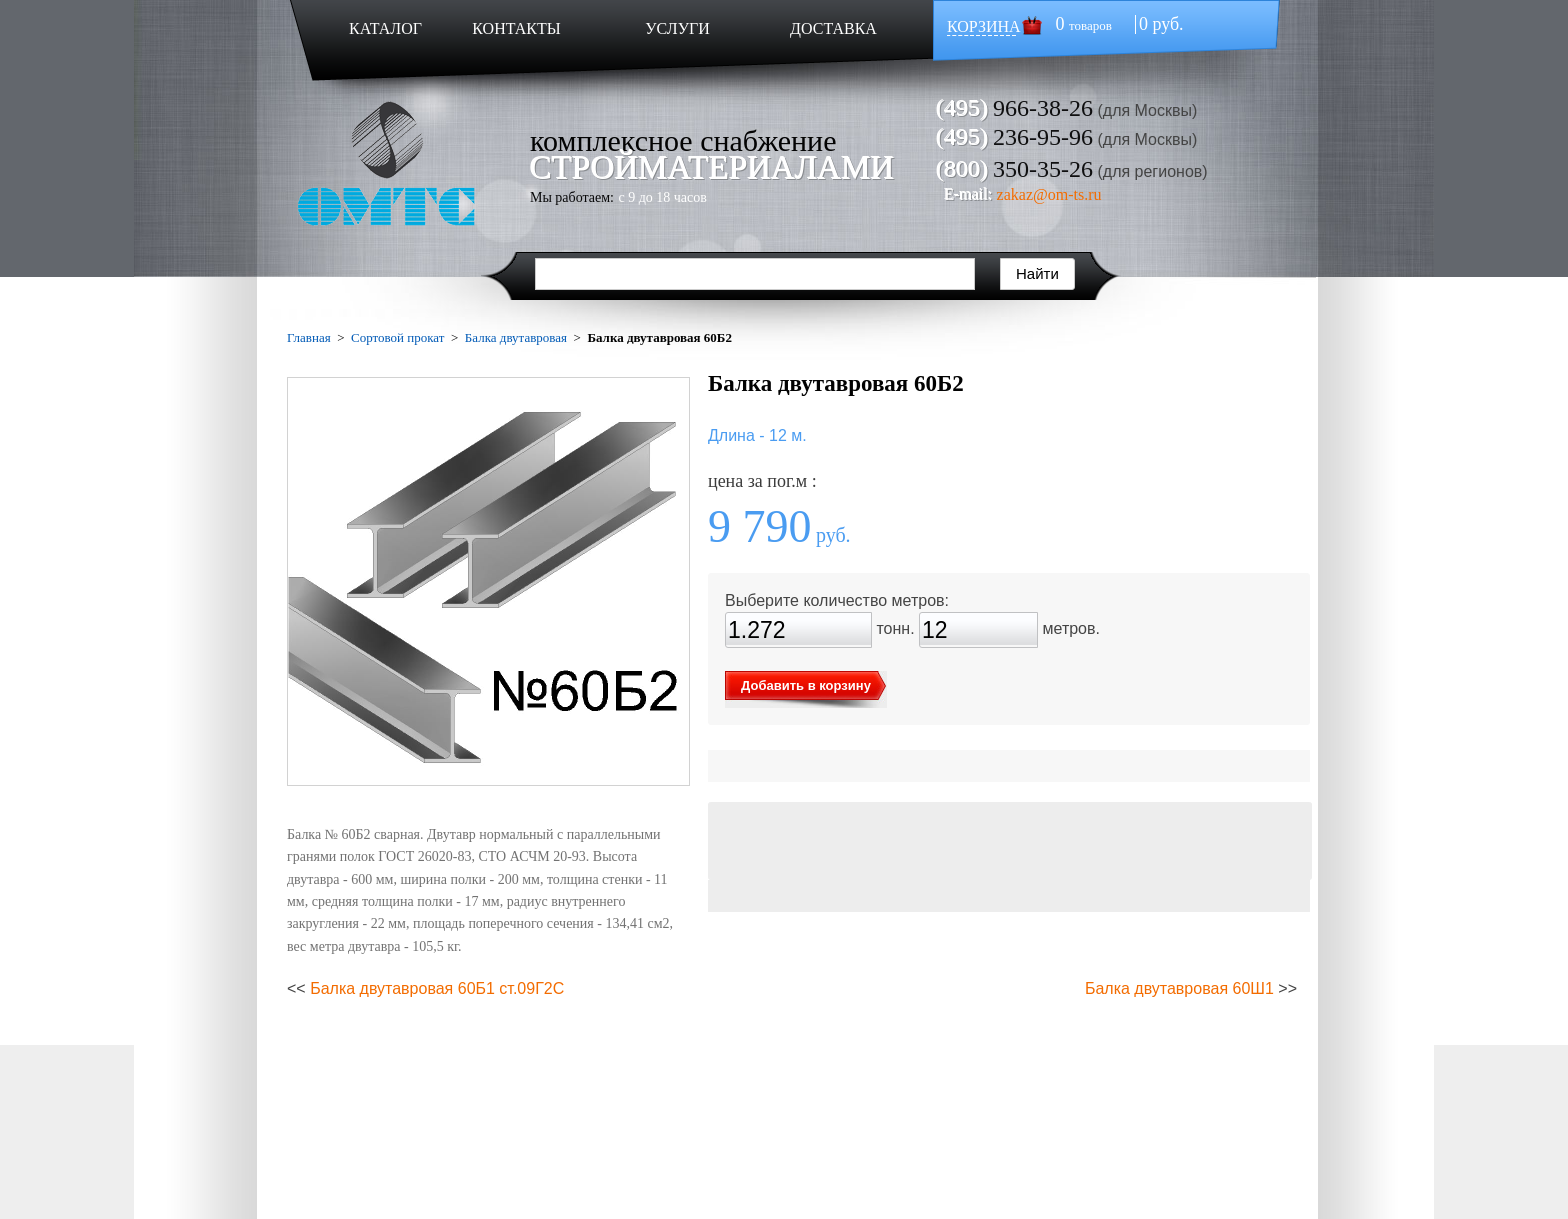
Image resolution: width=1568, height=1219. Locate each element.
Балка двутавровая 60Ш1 (1179, 988)
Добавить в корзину (806, 685)
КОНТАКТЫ (516, 28)
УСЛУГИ (677, 28)
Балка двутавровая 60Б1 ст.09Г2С (437, 988)
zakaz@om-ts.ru (1049, 194)
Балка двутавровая (516, 337)
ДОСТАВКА (833, 28)
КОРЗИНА (984, 26)
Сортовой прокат (397, 337)
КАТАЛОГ (385, 28)
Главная (309, 337)
